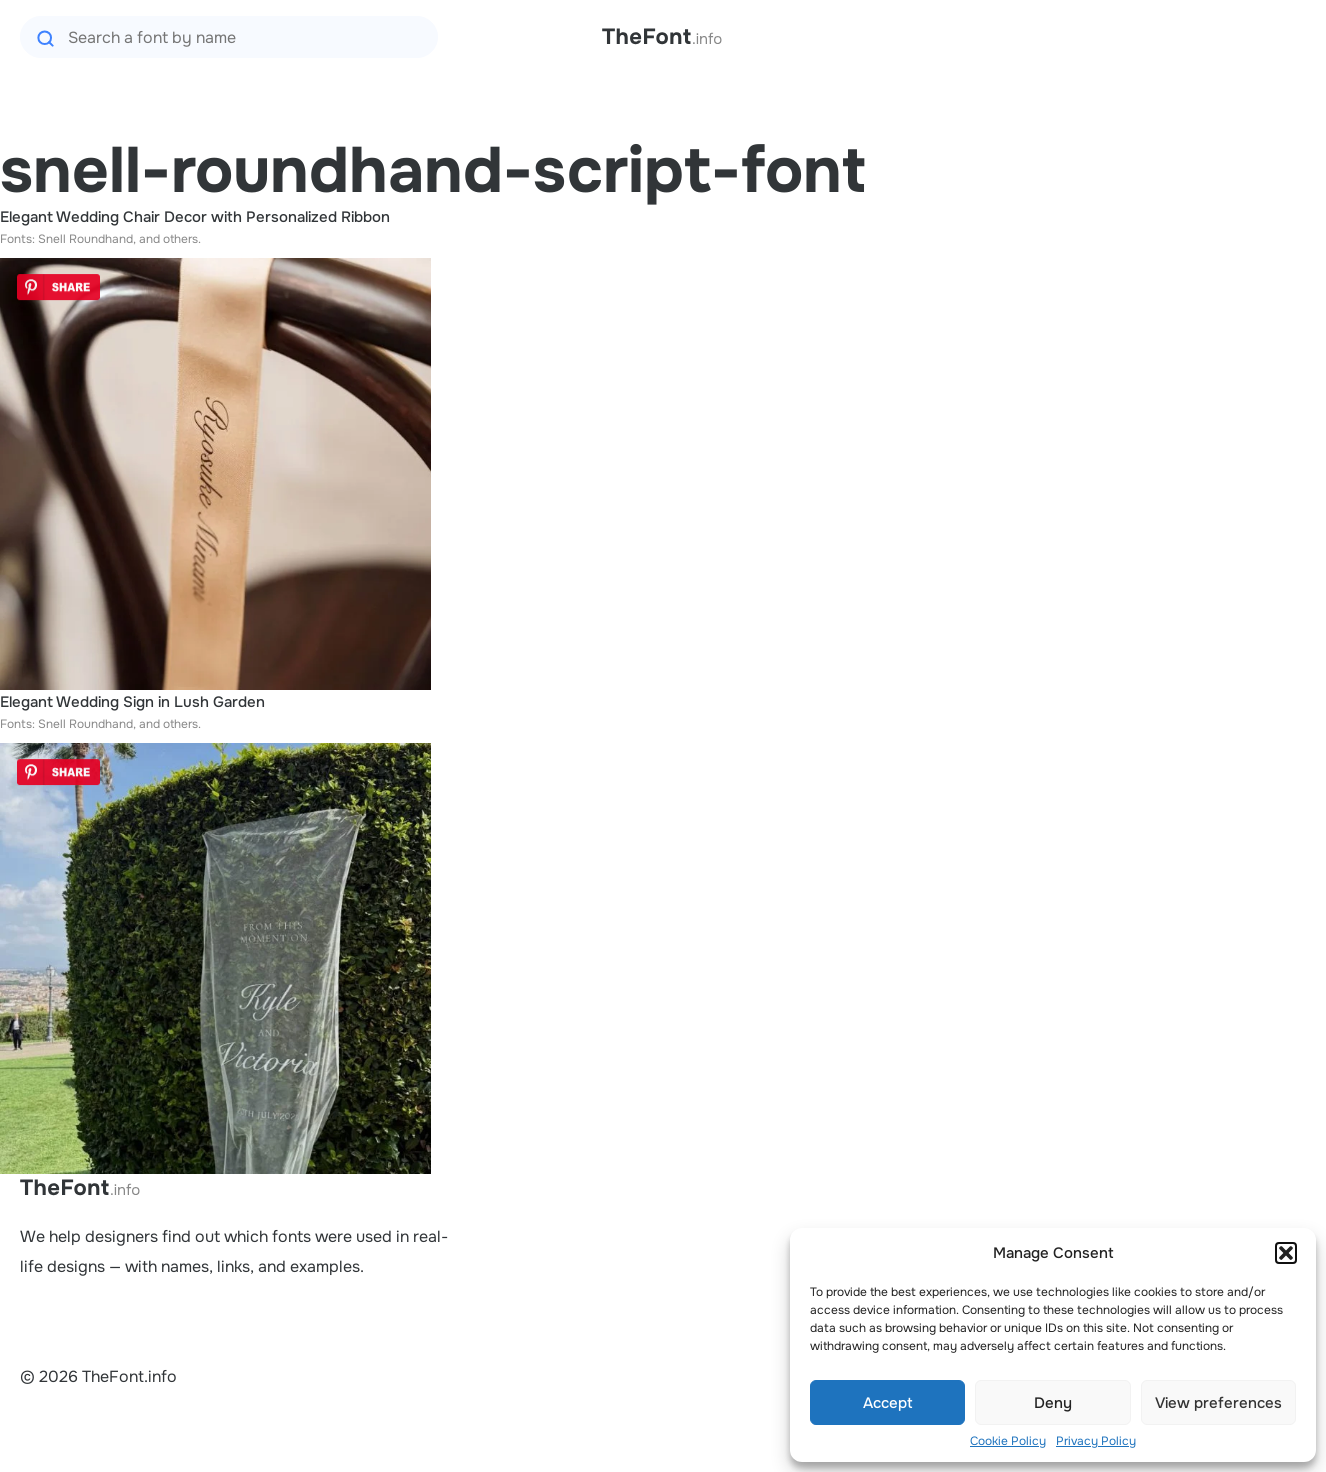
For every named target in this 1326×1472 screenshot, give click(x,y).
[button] (1286, 1253)
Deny (1053, 1403)
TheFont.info (80, 1188)
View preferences (1218, 1403)
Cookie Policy (1008, 1441)
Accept (888, 1403)
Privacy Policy (1096, 1441)
